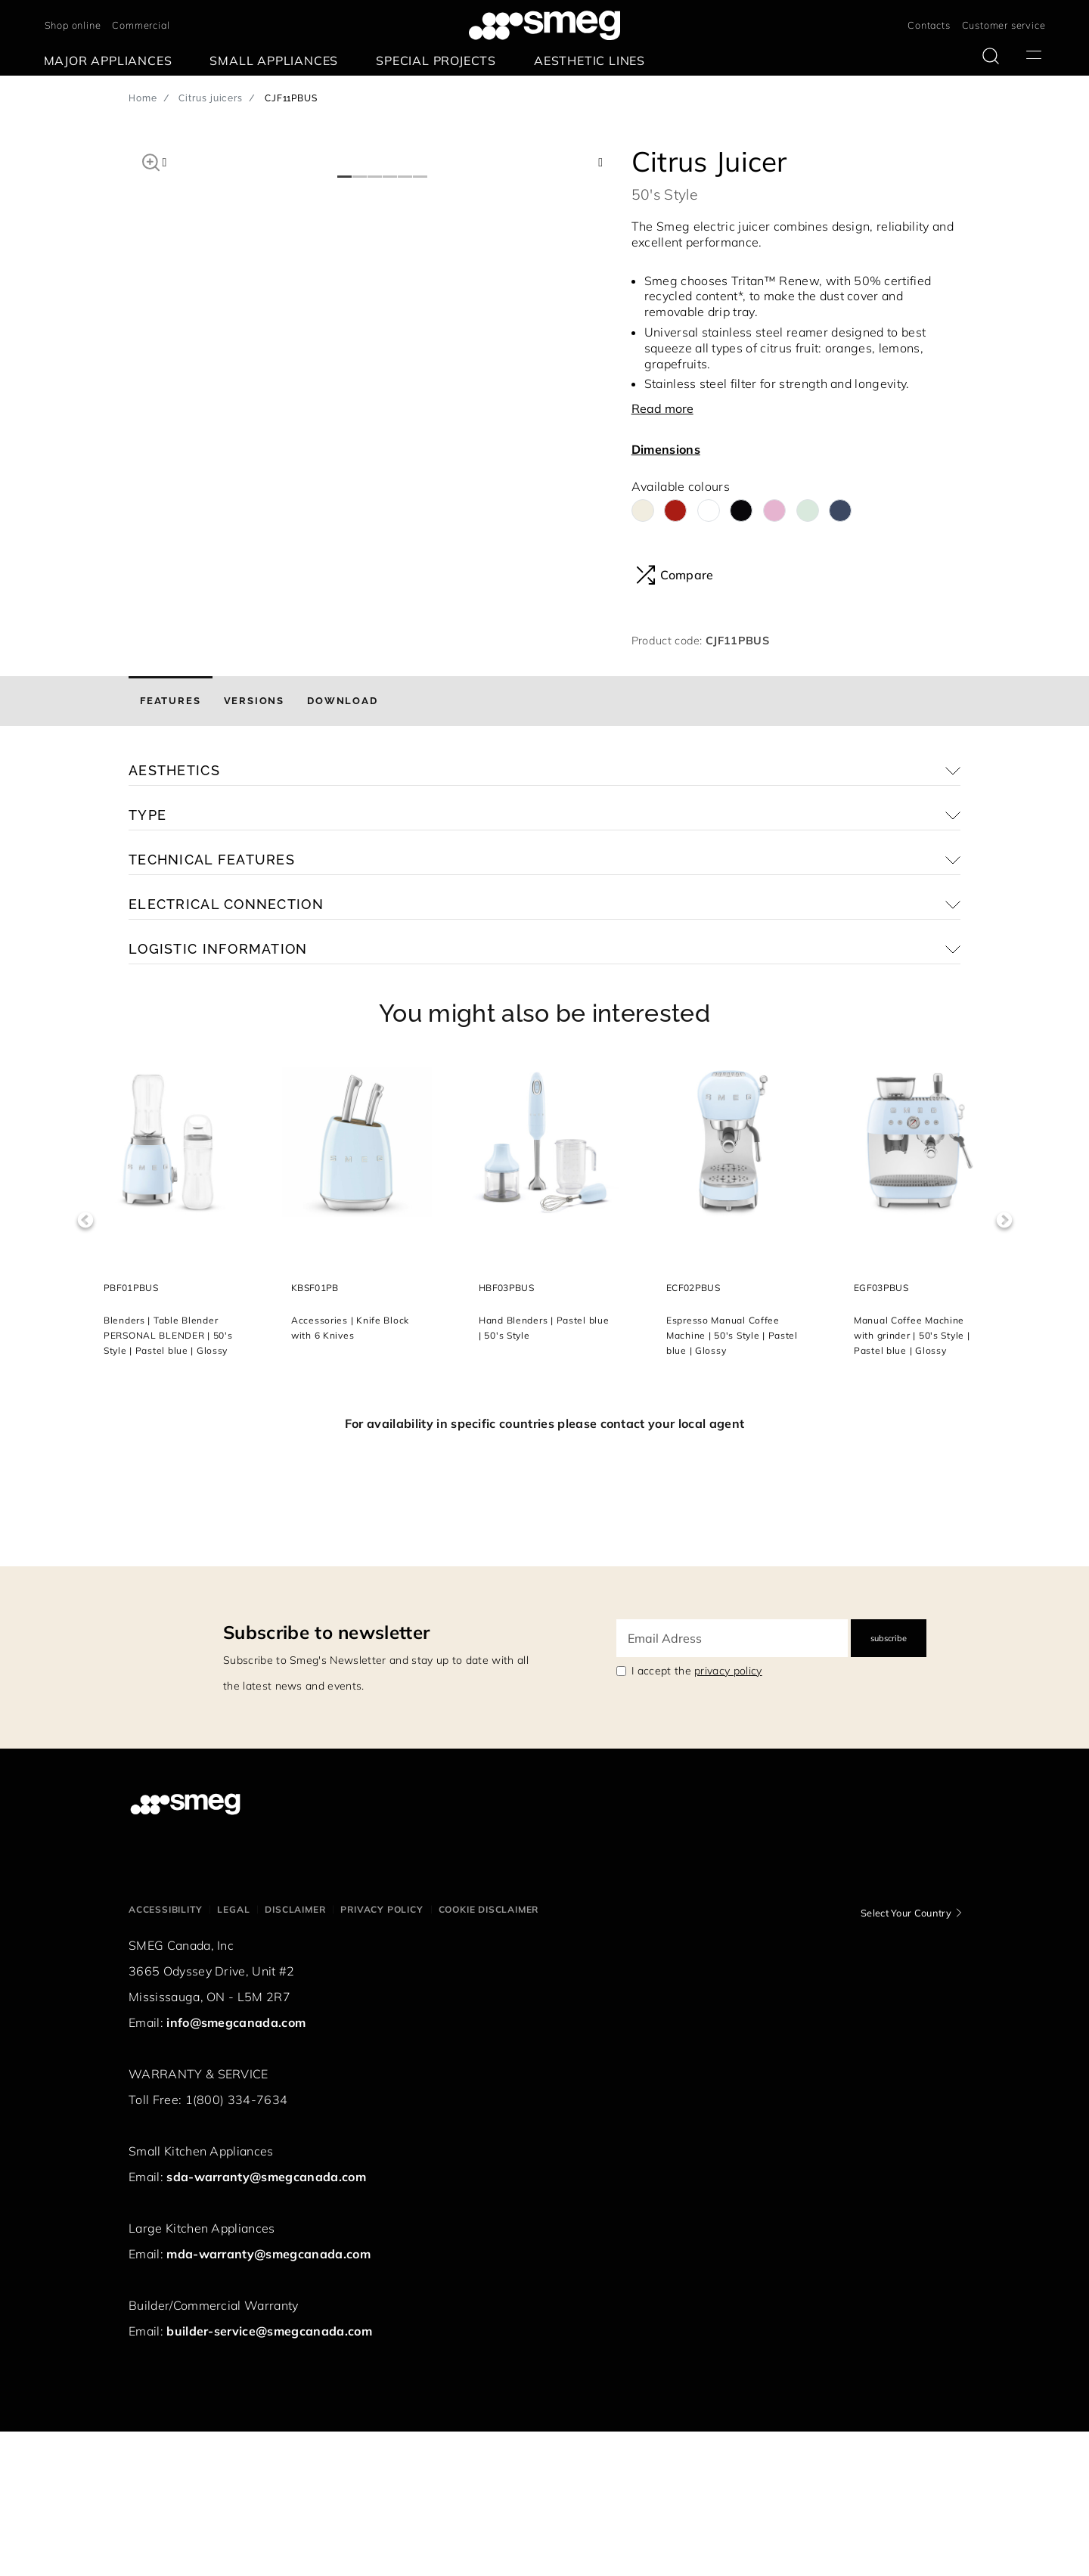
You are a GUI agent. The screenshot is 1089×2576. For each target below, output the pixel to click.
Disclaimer (295, 2053)
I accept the (696, 1815)
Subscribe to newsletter (326, 1776)
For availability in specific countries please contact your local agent (544, 1567)
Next (1003, 1364)
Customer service (1004, 25)
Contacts (929, 25)
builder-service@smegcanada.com (269, 2475)
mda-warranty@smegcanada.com (268, 2398)
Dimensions (665, 449)
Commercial (140, 25)
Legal (233, 2053)
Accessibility (165, 2053)
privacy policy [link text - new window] (728, 1815)
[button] (151, 160)
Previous (85, 1364)
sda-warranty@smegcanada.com (266, 2321)
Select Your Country (906, 2057)
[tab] (171, 846)
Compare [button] (675, 574)
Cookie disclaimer (489, 2053)
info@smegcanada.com (236, 2166)
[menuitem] (112, 60)
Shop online (73, 25)
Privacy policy (381, 2053)
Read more (662, 408)
